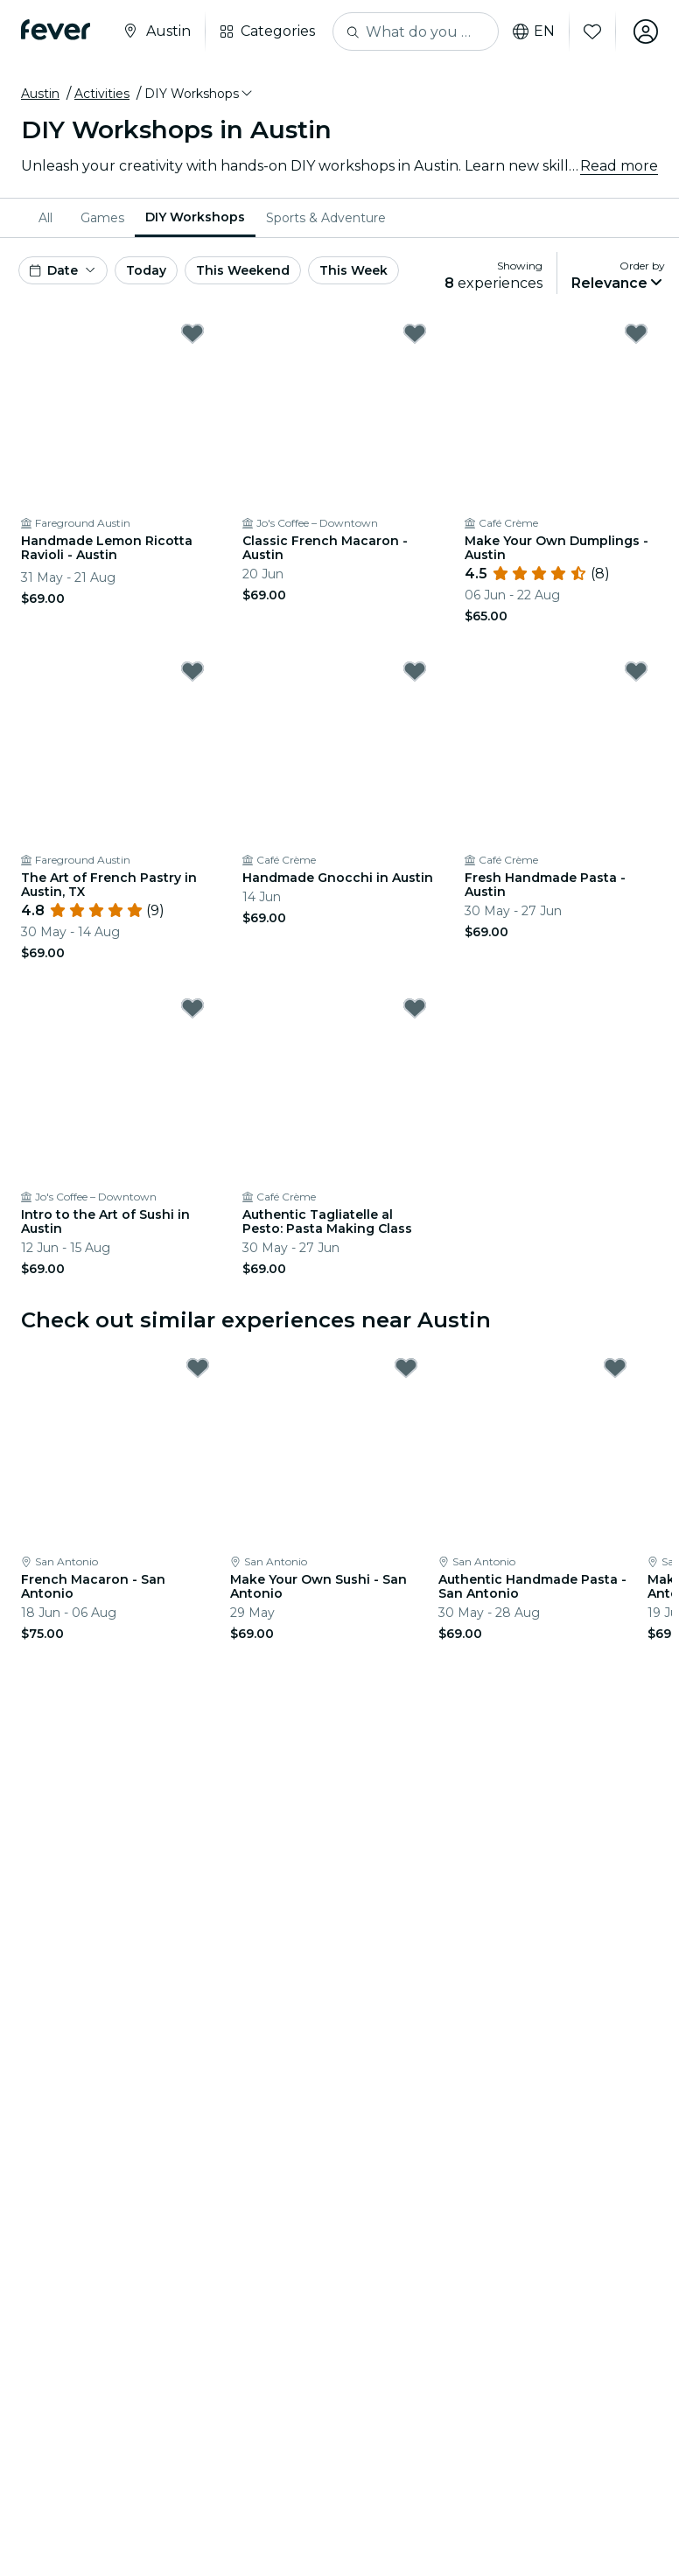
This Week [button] (353, 270)
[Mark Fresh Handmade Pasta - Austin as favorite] (636, 671)
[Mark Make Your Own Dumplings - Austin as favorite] (636, 333)
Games (102, 218)
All (45, 218)
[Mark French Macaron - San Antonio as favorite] (197, 1367)
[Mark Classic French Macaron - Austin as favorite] (414, 333)
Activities (102, 94)
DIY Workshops (195, 217)
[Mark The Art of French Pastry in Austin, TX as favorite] (192, 671)
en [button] (534, 31)
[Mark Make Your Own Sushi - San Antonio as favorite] (406, 1367)
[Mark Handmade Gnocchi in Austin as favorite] (414, 671)
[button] (199, 93)
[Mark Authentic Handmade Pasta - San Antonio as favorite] (615, 1367)
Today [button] (146, 270)
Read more (619, 166)
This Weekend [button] (243, 270)
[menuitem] (49, 218)
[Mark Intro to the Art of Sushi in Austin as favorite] (192, 1008)
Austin (40, 94)
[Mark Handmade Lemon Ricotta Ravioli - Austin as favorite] (192, 333)
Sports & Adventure (326, 218)
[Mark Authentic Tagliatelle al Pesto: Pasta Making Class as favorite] (414, 1008)
